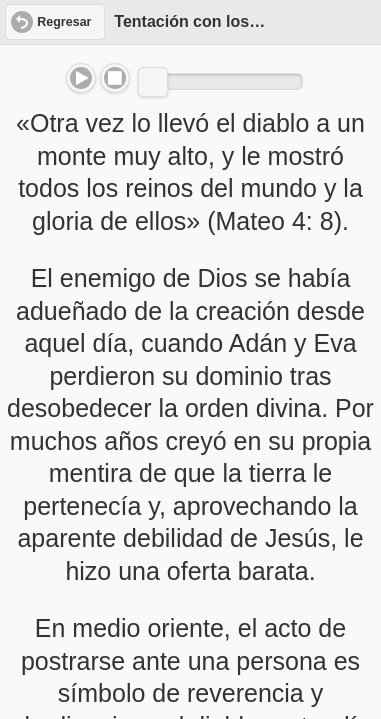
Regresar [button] (64, 22)
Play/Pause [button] (81, 78)
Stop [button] (115, 78)
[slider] (153, 82)
